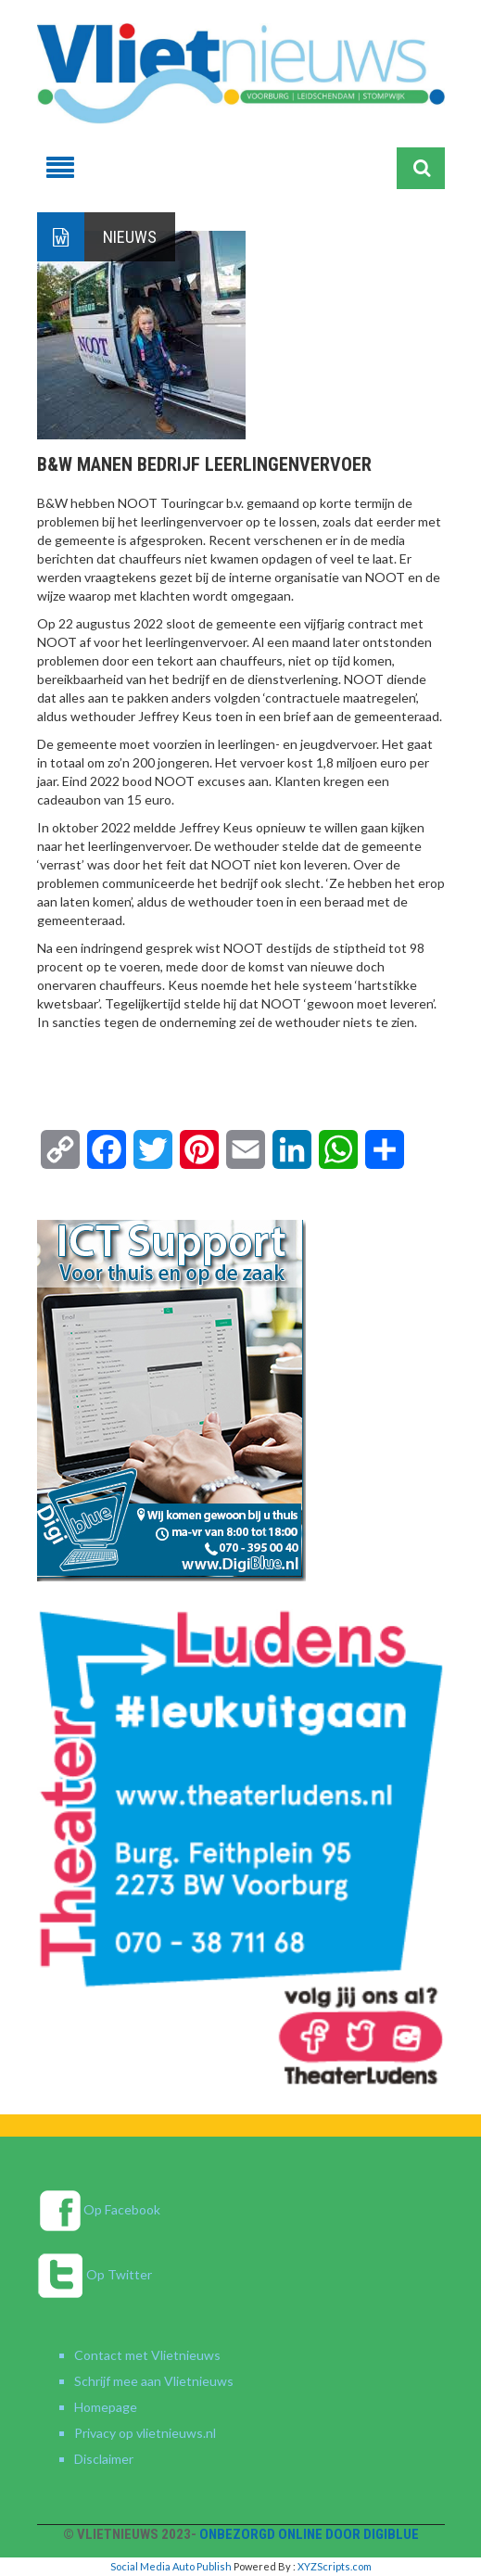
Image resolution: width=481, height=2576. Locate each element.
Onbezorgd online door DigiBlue (309, 2534)
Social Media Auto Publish (171, 2566)
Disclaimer (103, 2459)
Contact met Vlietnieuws (147, 2355)
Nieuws (130, 237)
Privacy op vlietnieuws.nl (145, 2433)
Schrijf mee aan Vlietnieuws (154, 2381)
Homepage (105, 2407)
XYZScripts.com (334, 2566)
